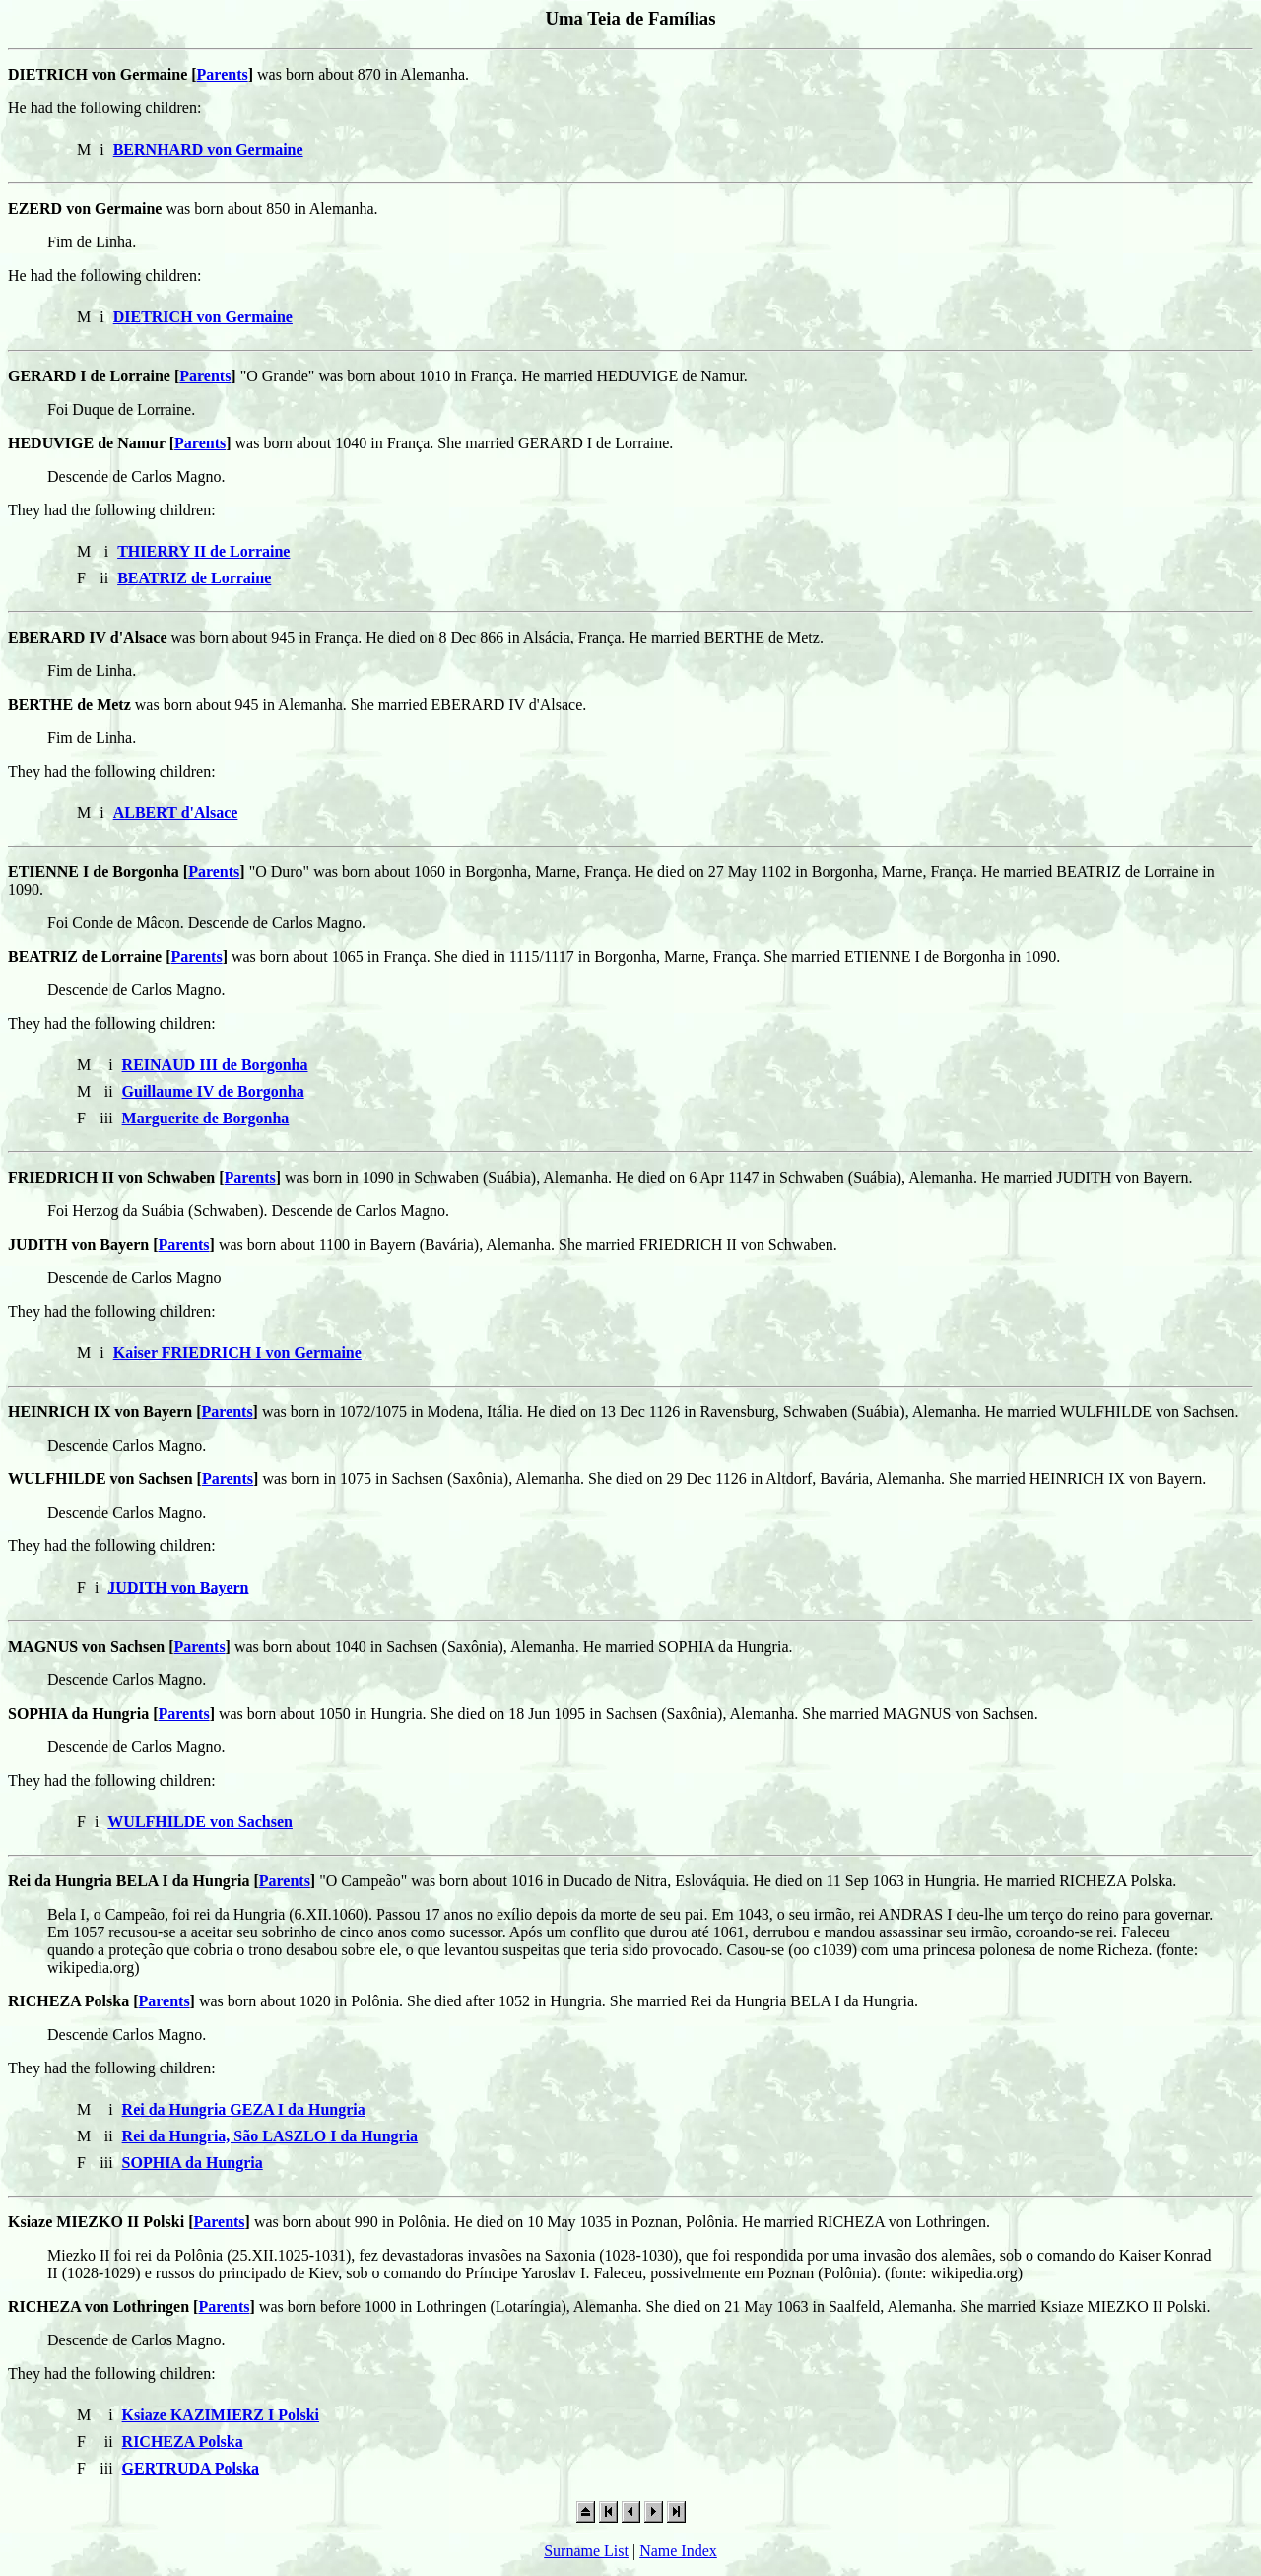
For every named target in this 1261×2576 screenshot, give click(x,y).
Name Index (678, 2550)
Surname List (586, 2550)
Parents (222, 74)
